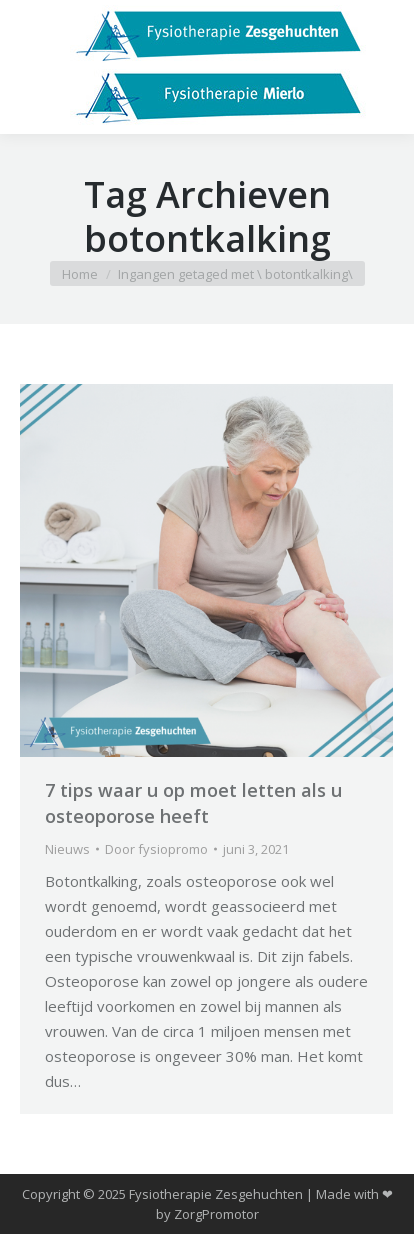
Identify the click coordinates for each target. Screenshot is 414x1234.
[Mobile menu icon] (32, 67)
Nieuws (67, 849)
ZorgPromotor (216, 1214)
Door (156, 849)
